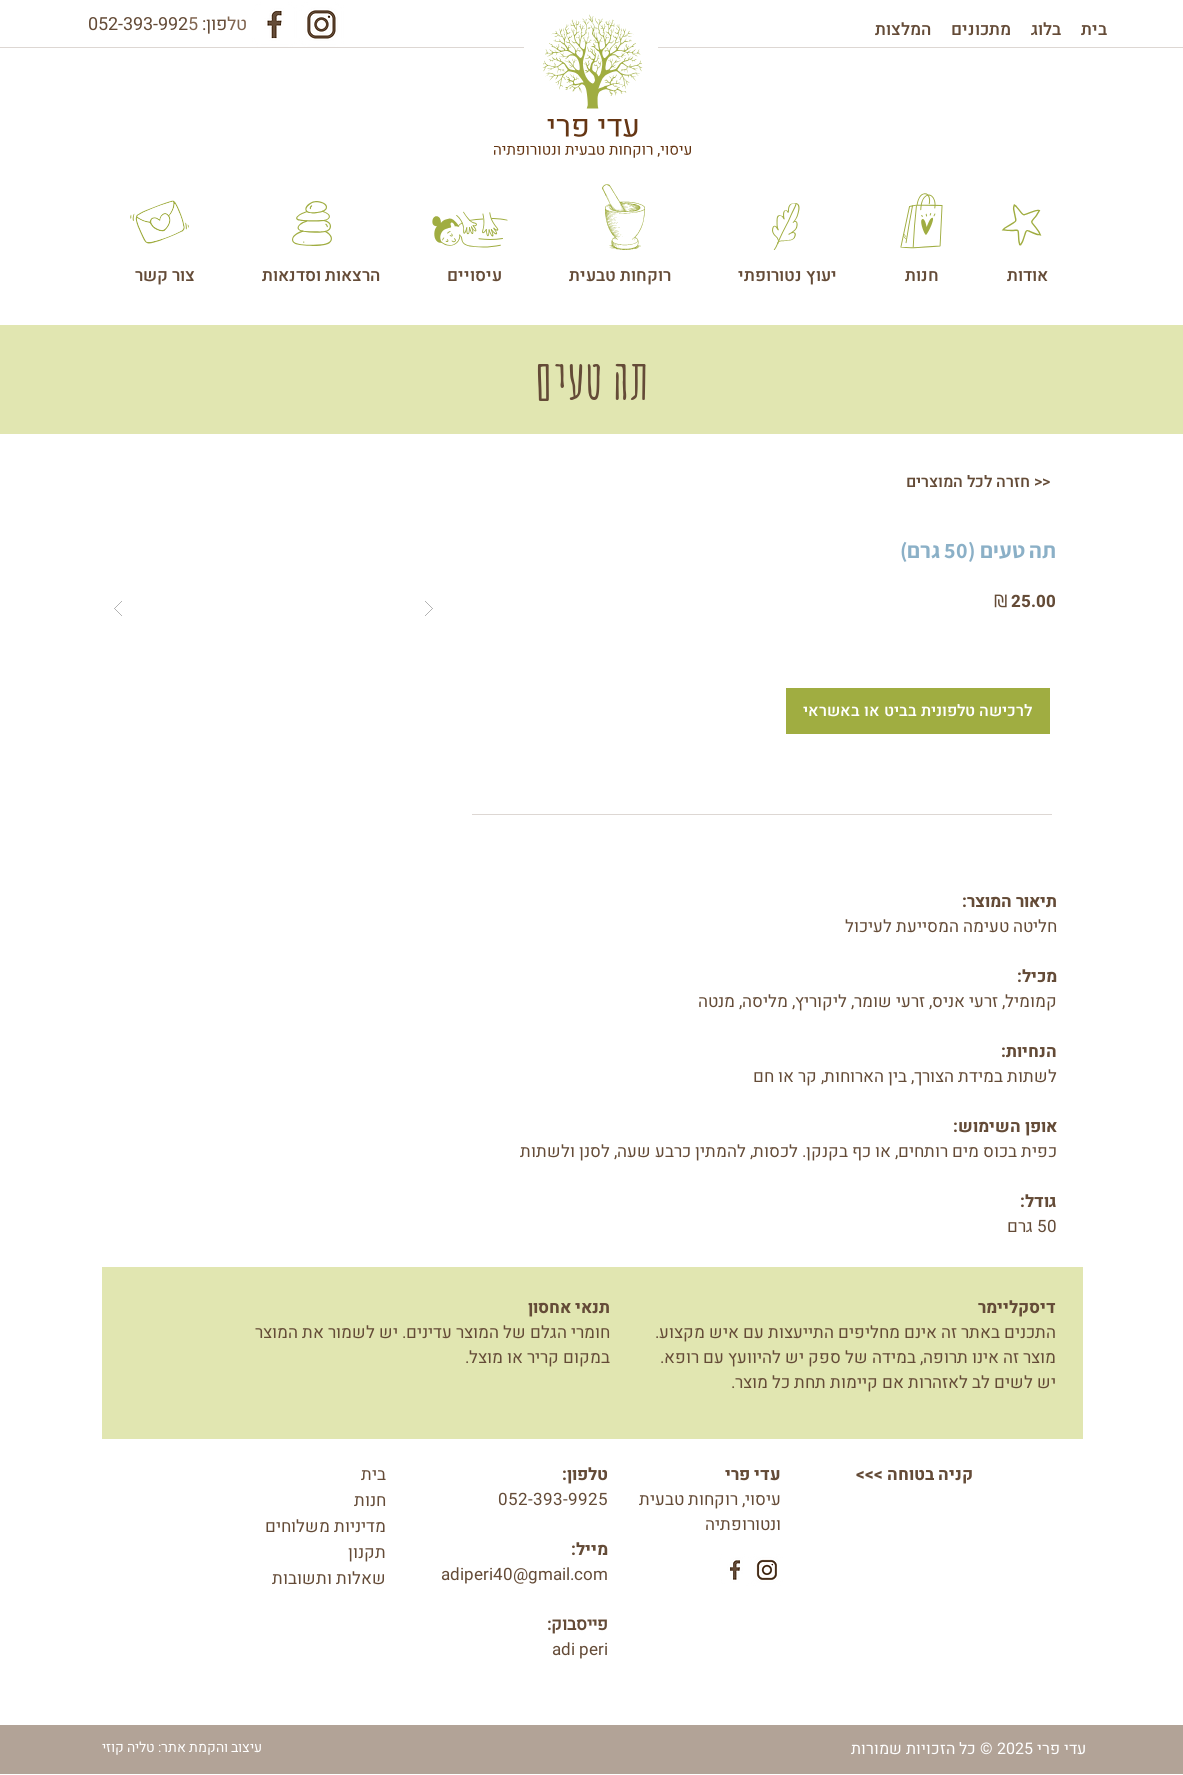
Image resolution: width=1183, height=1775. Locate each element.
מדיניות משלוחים (325, 1526)
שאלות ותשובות (329, 1578)
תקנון (367, 1552)
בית (373, 1474)
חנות (370, 1500)
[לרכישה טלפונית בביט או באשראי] (918, 711)
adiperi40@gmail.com (524, 1574)
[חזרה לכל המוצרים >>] (978, 482)
